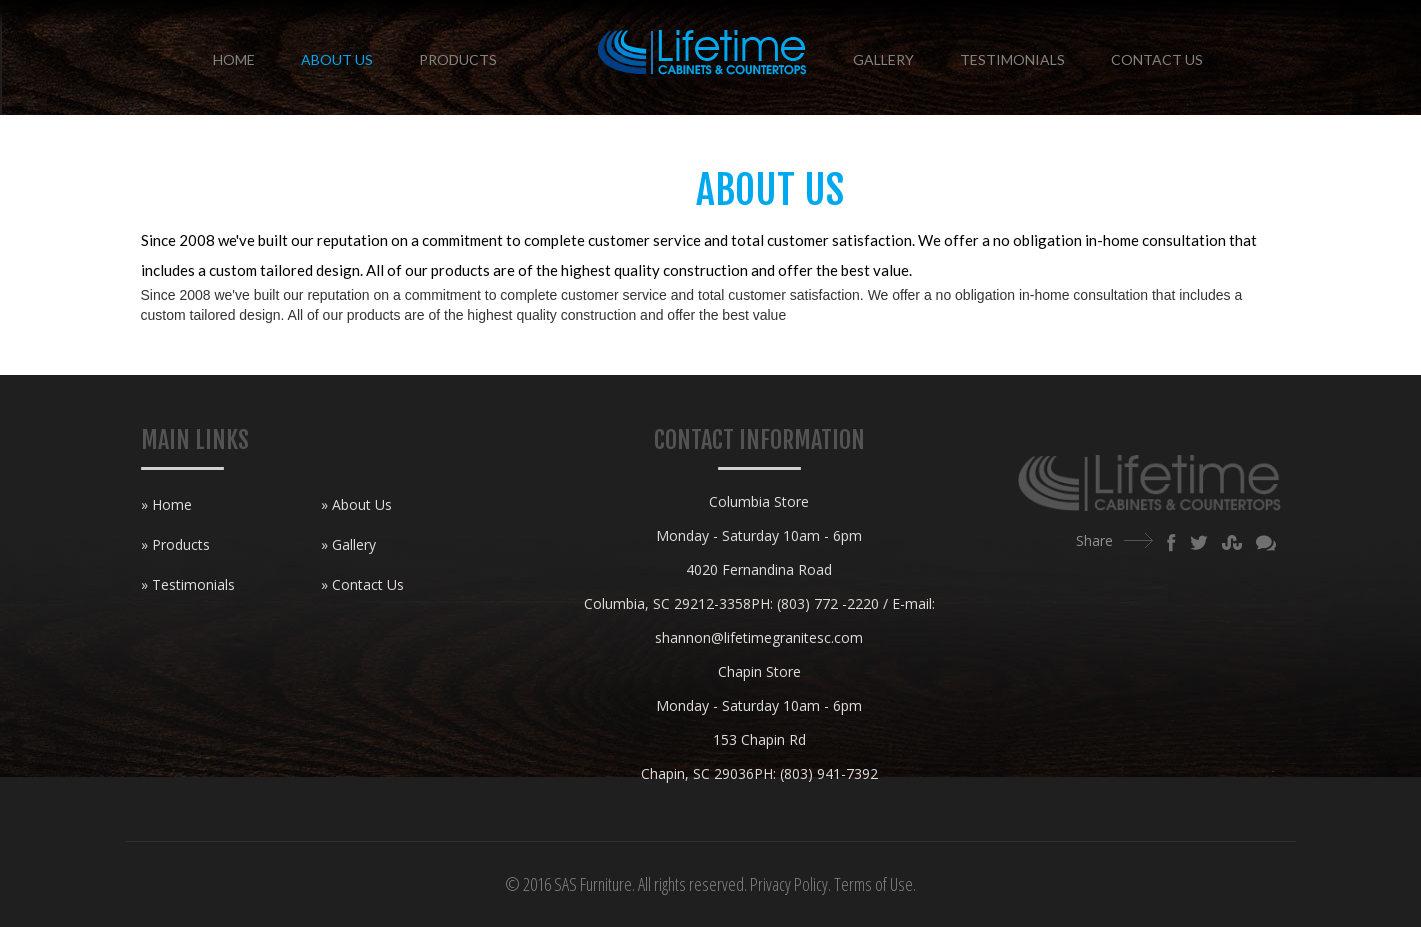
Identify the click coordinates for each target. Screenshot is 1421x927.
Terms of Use (873, 884)
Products (458, 59)
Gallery (883, 59)
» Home (166, 504)
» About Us (356, 504)
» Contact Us (362, 584)
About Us (337, 59)
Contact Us (1157, 59)
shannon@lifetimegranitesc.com (759, 637)
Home (234, 59)
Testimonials (1012, 59)
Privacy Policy (789, 884)
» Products (175, 544)
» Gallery (348, 544)
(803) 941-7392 (829, 773)
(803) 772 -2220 (828, 603)
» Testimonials (188, 584)
